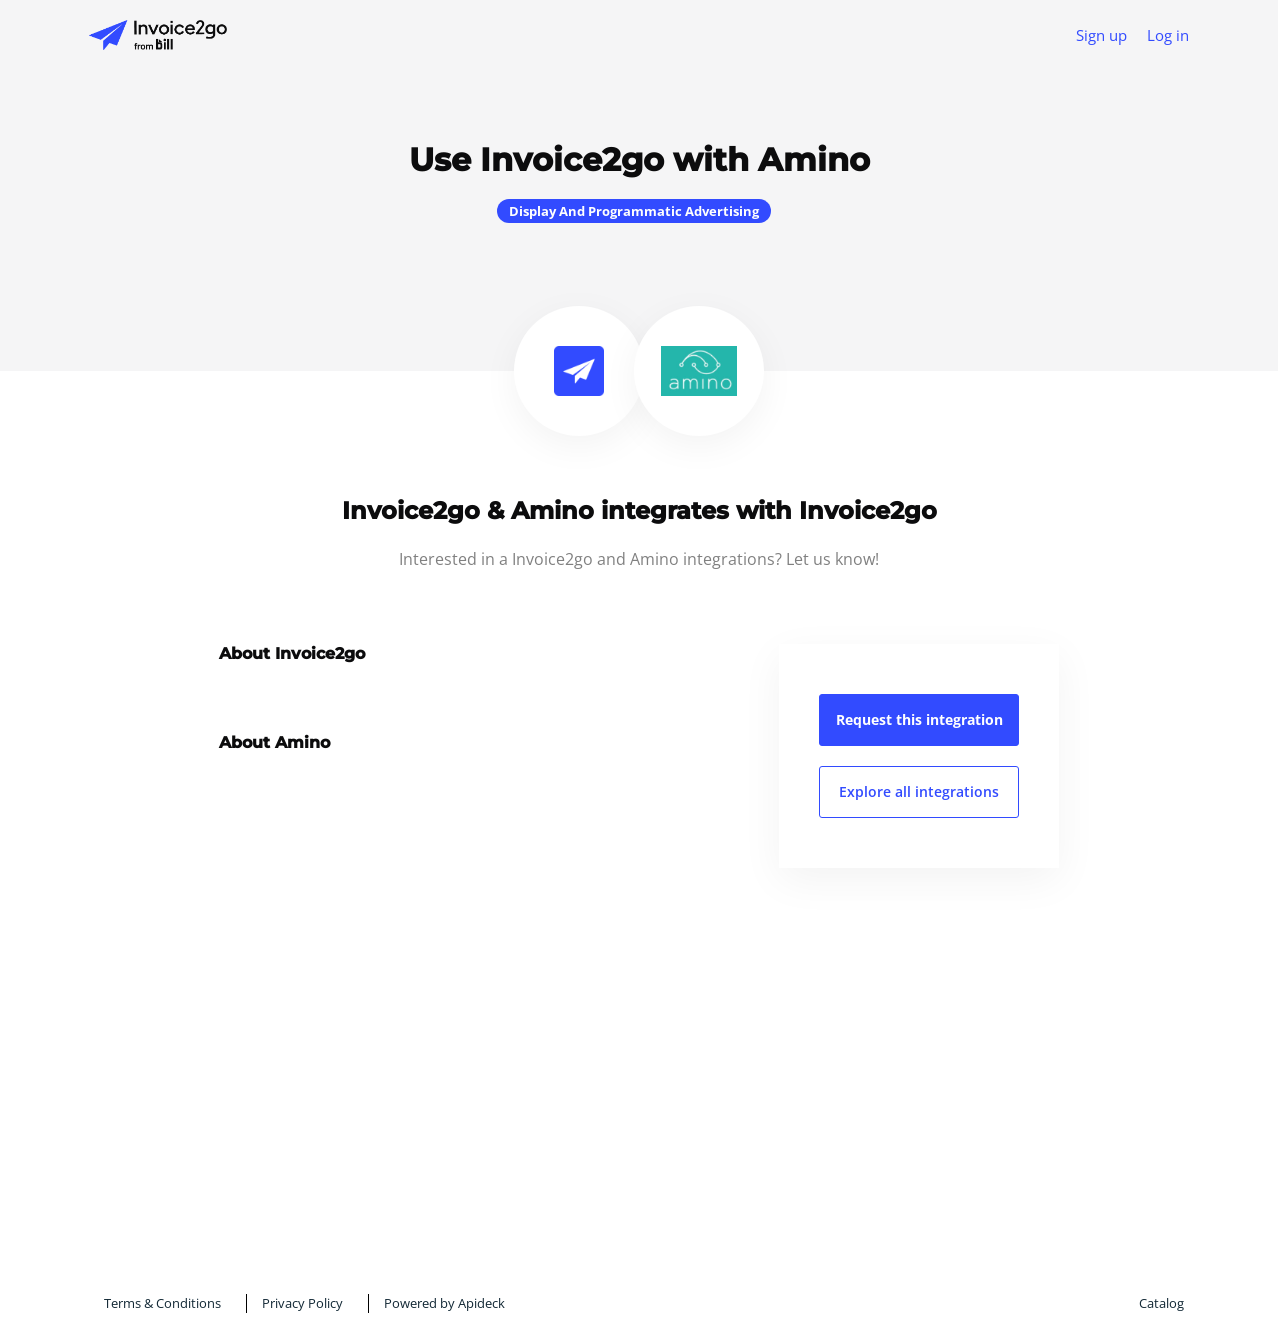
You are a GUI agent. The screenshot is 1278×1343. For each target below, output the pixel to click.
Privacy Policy (302, 1303)
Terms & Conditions (162, 1303)
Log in (1168, 35)
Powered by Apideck (444, 1303)
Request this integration (919, 719)
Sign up (1101, 35)
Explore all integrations (919, 791)
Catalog (1161, 1303)
